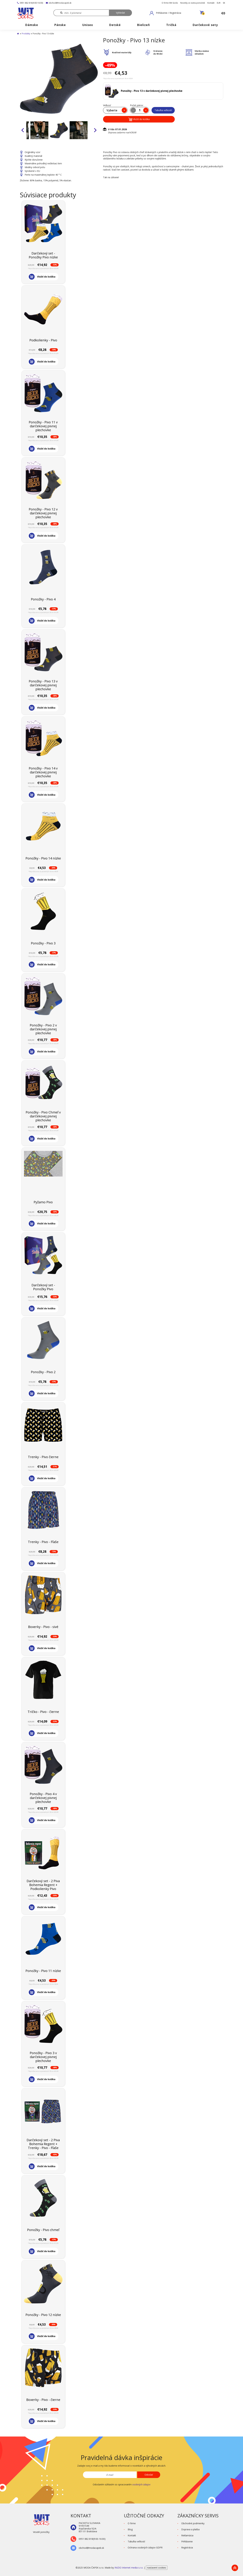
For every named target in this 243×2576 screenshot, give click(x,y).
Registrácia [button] (187, 2547)
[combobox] (115, 110)
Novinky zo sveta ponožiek (192, 2)
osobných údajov (141, 2484)
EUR (218, 2)
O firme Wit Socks (170, 2)
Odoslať (149, 2474)
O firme (132, 2523)
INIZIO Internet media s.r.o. (129, 2567)
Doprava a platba (190, 2529)
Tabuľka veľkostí (163, 110)
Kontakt (210, 2)
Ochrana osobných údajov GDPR (145, 2547)
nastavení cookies (156, 2567)
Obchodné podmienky (192, 2523)
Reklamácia (187, 2535)
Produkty (26, 33)
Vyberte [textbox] (111, 110)
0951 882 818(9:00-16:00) (30, 2)
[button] (165, 13)
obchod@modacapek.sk (58, 2)
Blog (130, 2529)
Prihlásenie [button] (187, 2541)
